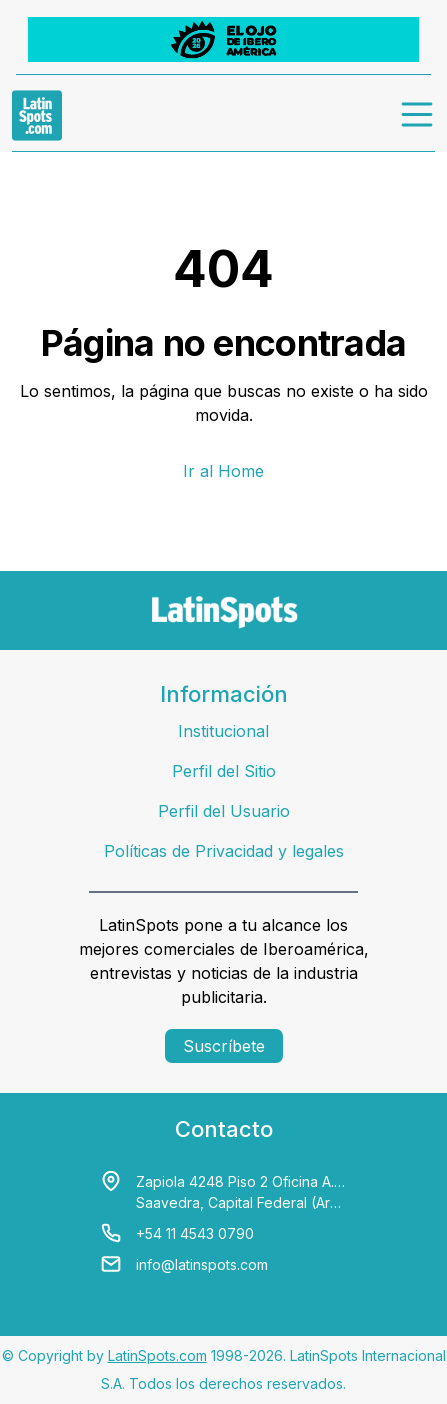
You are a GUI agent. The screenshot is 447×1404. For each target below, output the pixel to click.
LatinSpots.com (157, 1355)
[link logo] (37, 115)
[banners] (223, 39)
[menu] (418, 115)
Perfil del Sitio (224, 771)
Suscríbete (224, 1046)
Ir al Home (223, 471)
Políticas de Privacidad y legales (224, 851)
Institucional (223, 731)
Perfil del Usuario (224, 811)
